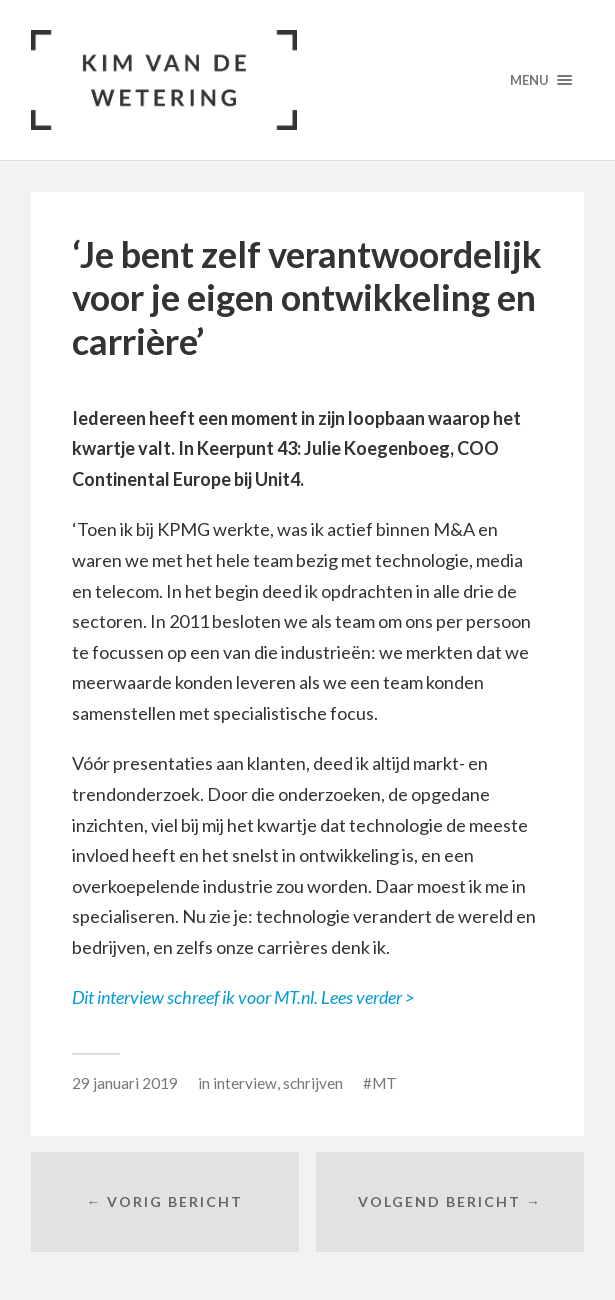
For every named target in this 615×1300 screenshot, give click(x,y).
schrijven (313, 1083)
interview (245, 1083)
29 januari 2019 (125, 1083)
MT (384, 1083)
